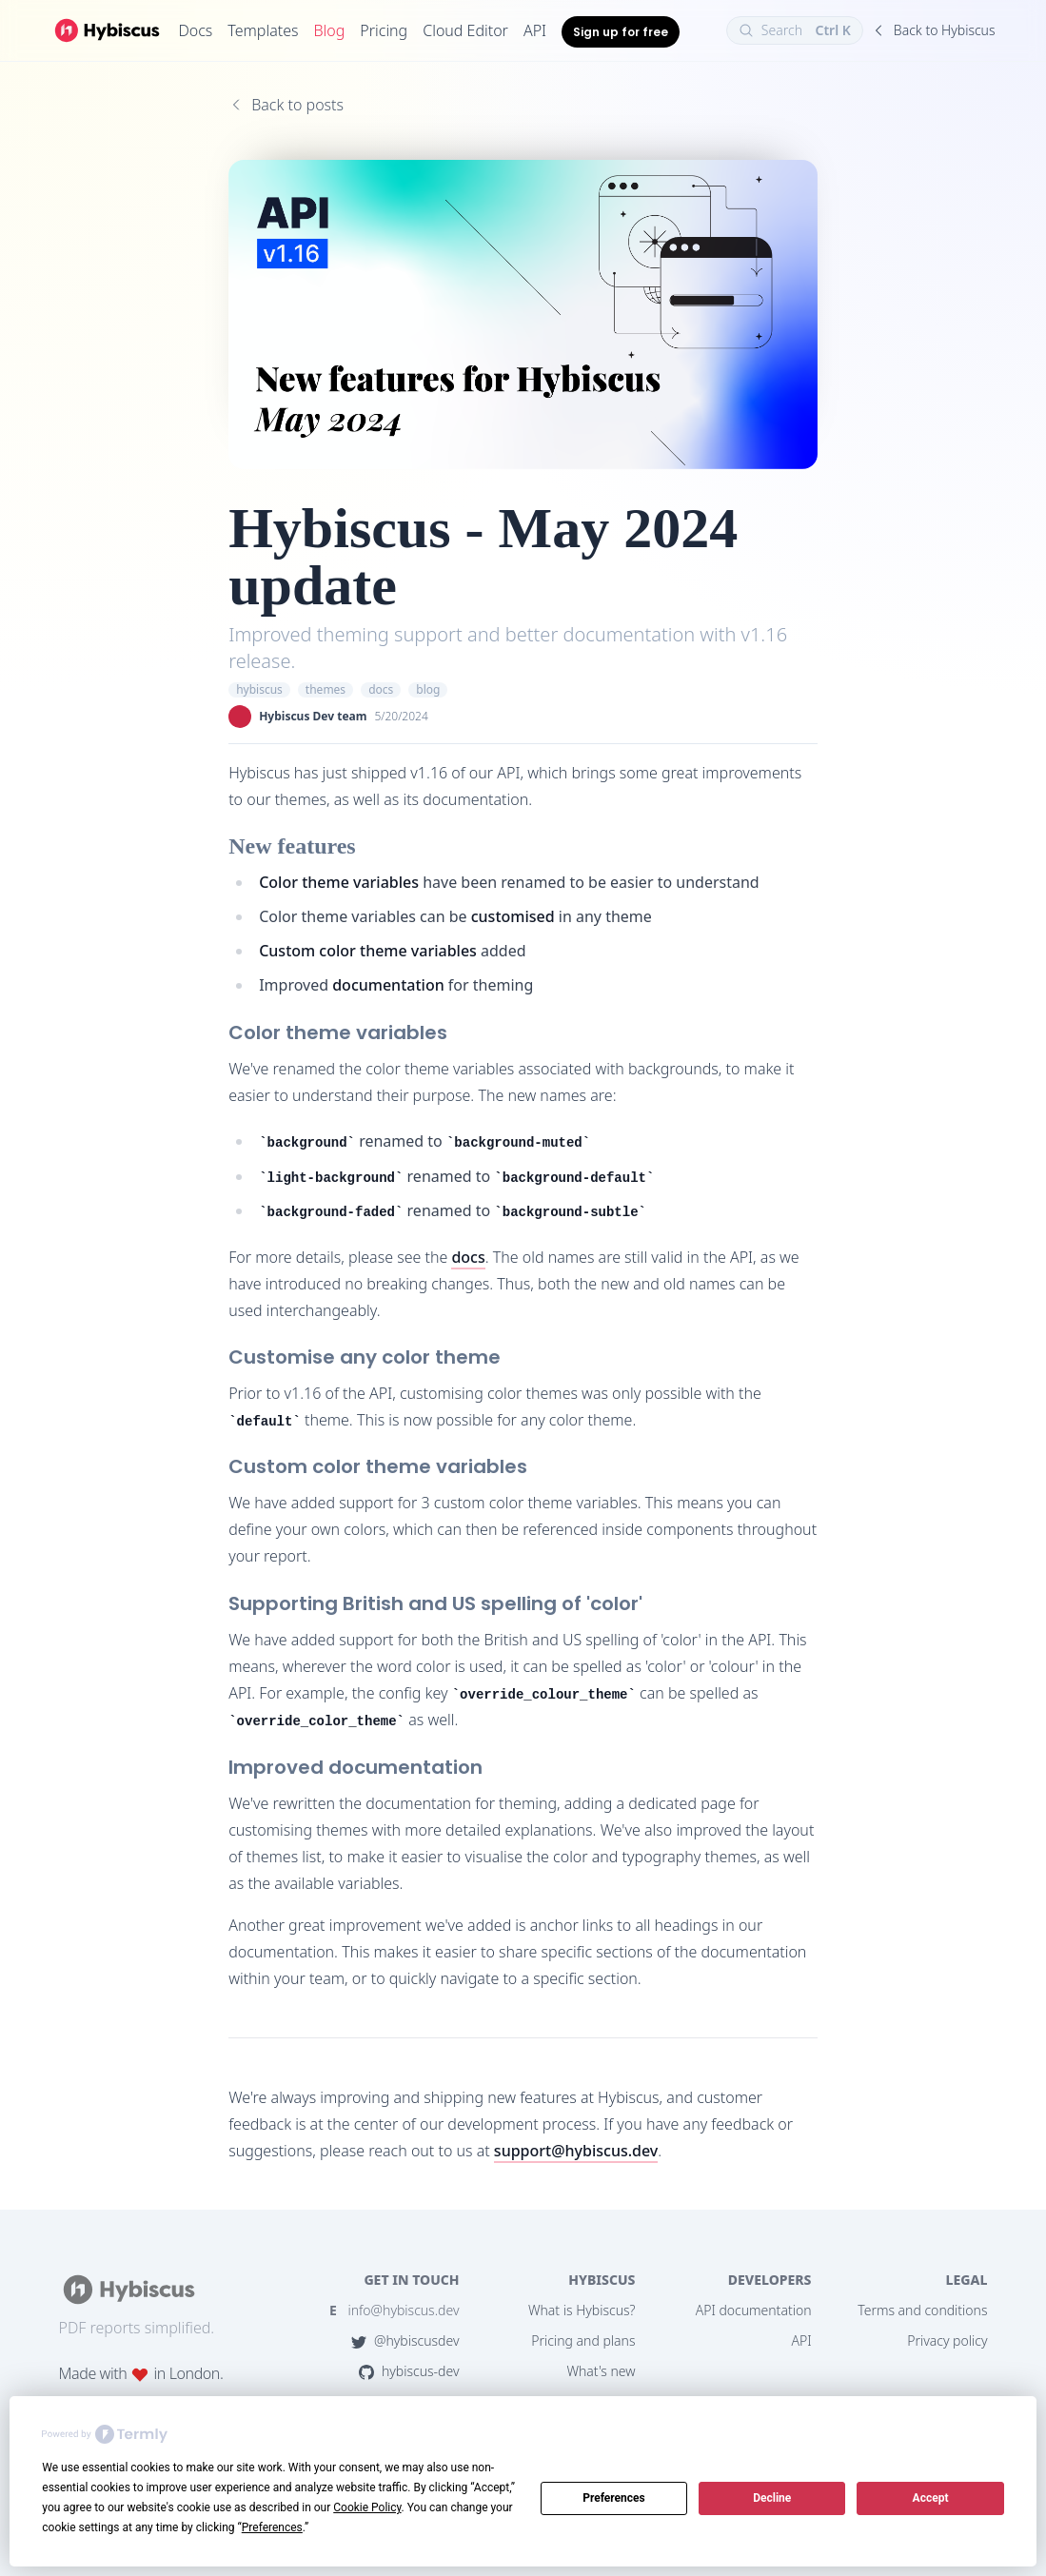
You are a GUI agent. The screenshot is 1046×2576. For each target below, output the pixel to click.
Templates (262, 30)
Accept (931, 2498)
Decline (772, 2498)
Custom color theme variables (368, 950)
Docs (195, 30)
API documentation (754, 2310)
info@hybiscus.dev (394, 2310)
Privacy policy (947, 2340)
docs (467, 1257)
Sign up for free (620, 32)
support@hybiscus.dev (576, 2150)
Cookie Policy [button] (367, 2507)
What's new (600, 2371)
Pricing (383, 30)
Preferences (613, 2498)
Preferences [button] (272, 2527)
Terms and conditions (922, 2310)
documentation (388, 984)
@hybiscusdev (405, 2340)
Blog (329, 30)
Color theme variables (339, 882)
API (534, 30)
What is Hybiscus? (582, 2310)
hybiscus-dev (409, 2371)
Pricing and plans (583, 2340)
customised (513, 916)
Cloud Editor (465, 30)
